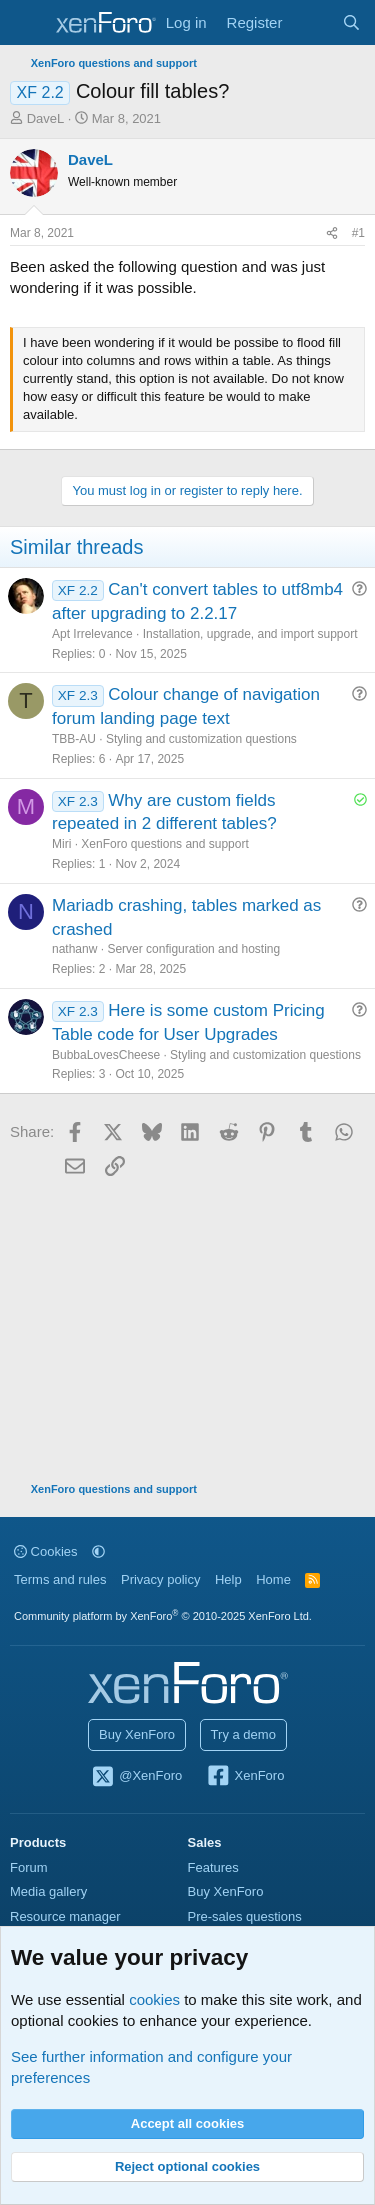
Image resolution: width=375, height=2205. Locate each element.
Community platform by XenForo (163, 1616)
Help (228, 1579)
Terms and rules (60, 1579)
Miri (61, 844)
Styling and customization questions (201, 739)
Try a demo (243, 1734)
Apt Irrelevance (92, 634)
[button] (98, 1551)
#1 (358, 233)
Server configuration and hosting (193, 949)
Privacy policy (160, 1579)
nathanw (74, 949)
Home (273, 1579)
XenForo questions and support (164, 844)
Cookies (46, 1551)
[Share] (332, 233)
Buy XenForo (137, 1734)
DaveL (46, 118)
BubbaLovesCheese (106, 1055)
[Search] (351, 22)
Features (213, 1867)
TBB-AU (74, 739)
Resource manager (65, 1916)
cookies (154, 1999)
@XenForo (137, 1777)
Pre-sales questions (245, 1916)
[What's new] (311, 22)
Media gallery (48, 1891)
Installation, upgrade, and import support (250, 634)
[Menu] (27, 23)
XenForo (245, 1777)
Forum (29, 1867)
